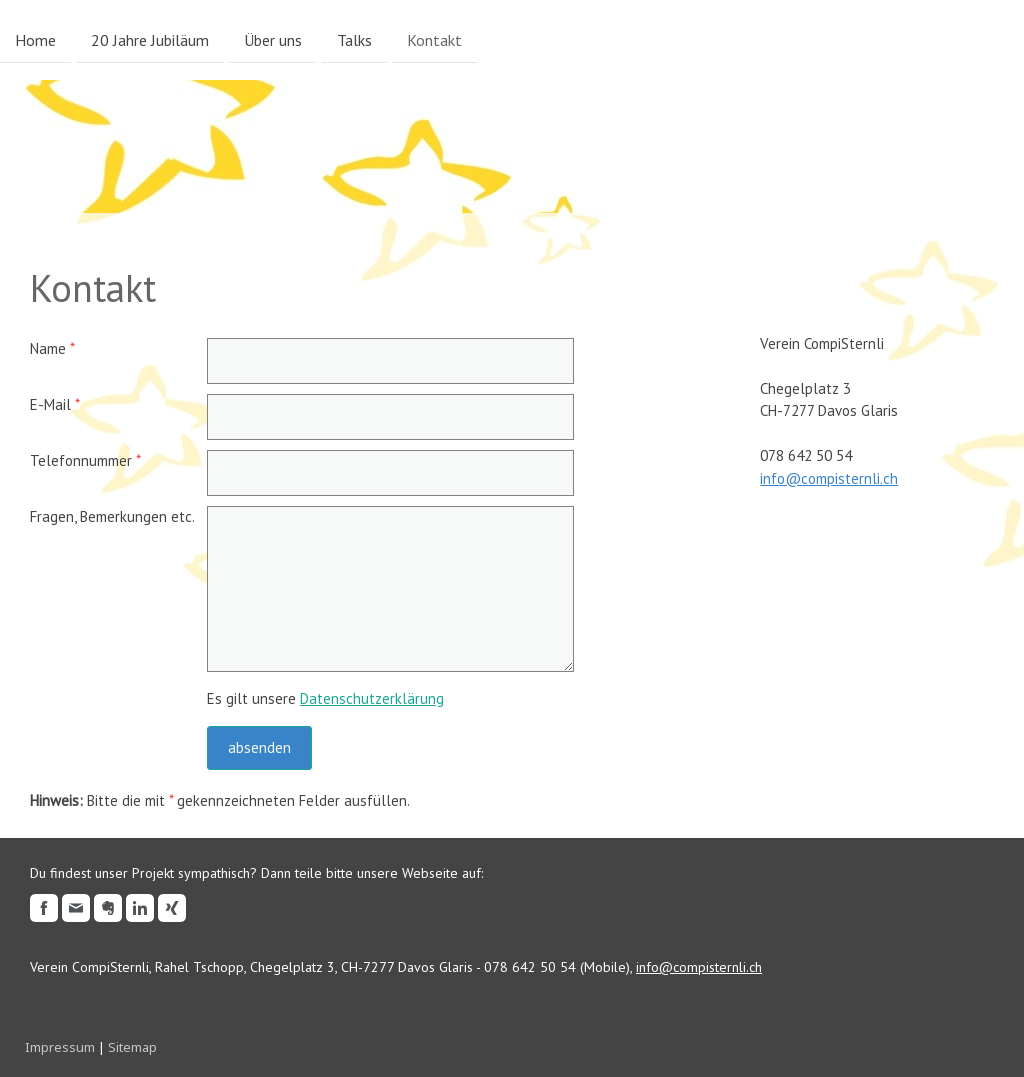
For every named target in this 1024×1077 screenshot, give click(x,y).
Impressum (60, 1047)
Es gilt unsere (325, 698)
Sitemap (132, 1047)
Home (35, 39)
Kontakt (434, 39)
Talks (354, 39)
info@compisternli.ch (829, 478)
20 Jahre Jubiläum (150, 39)
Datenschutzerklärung (372, 698)
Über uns (273, 39)
